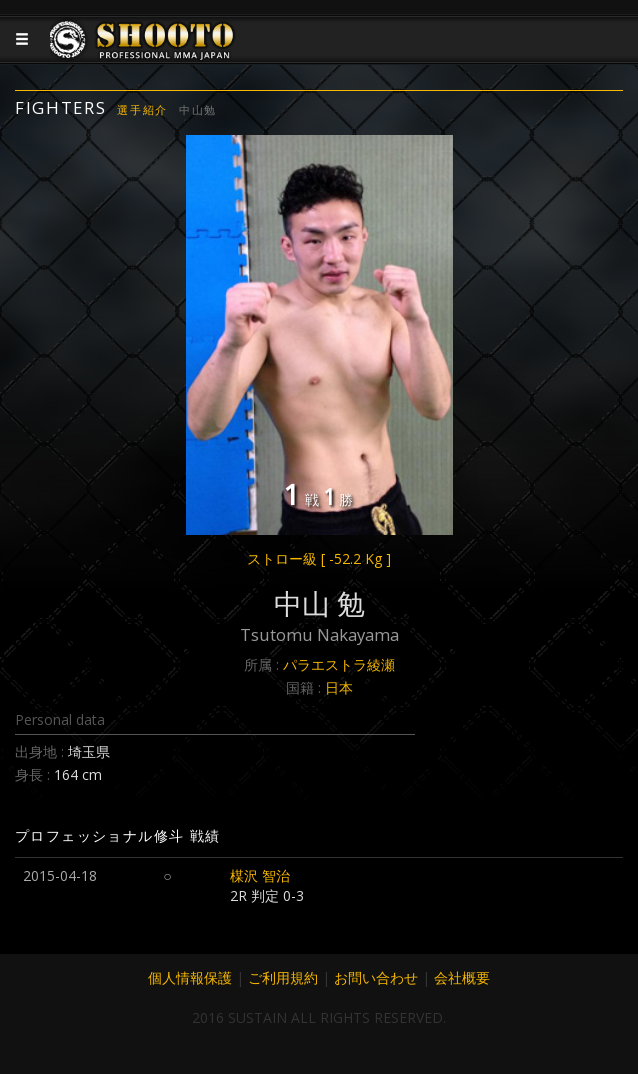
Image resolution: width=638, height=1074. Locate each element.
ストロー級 (319, 558)
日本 (339, 687)
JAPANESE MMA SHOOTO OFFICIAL (142, 55)
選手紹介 (142, 109)
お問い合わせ (376, 977)
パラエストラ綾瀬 (339, 664)
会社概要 (462, 977)
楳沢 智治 (260, 875)
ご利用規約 (283, 977)
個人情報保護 (190, 977)
